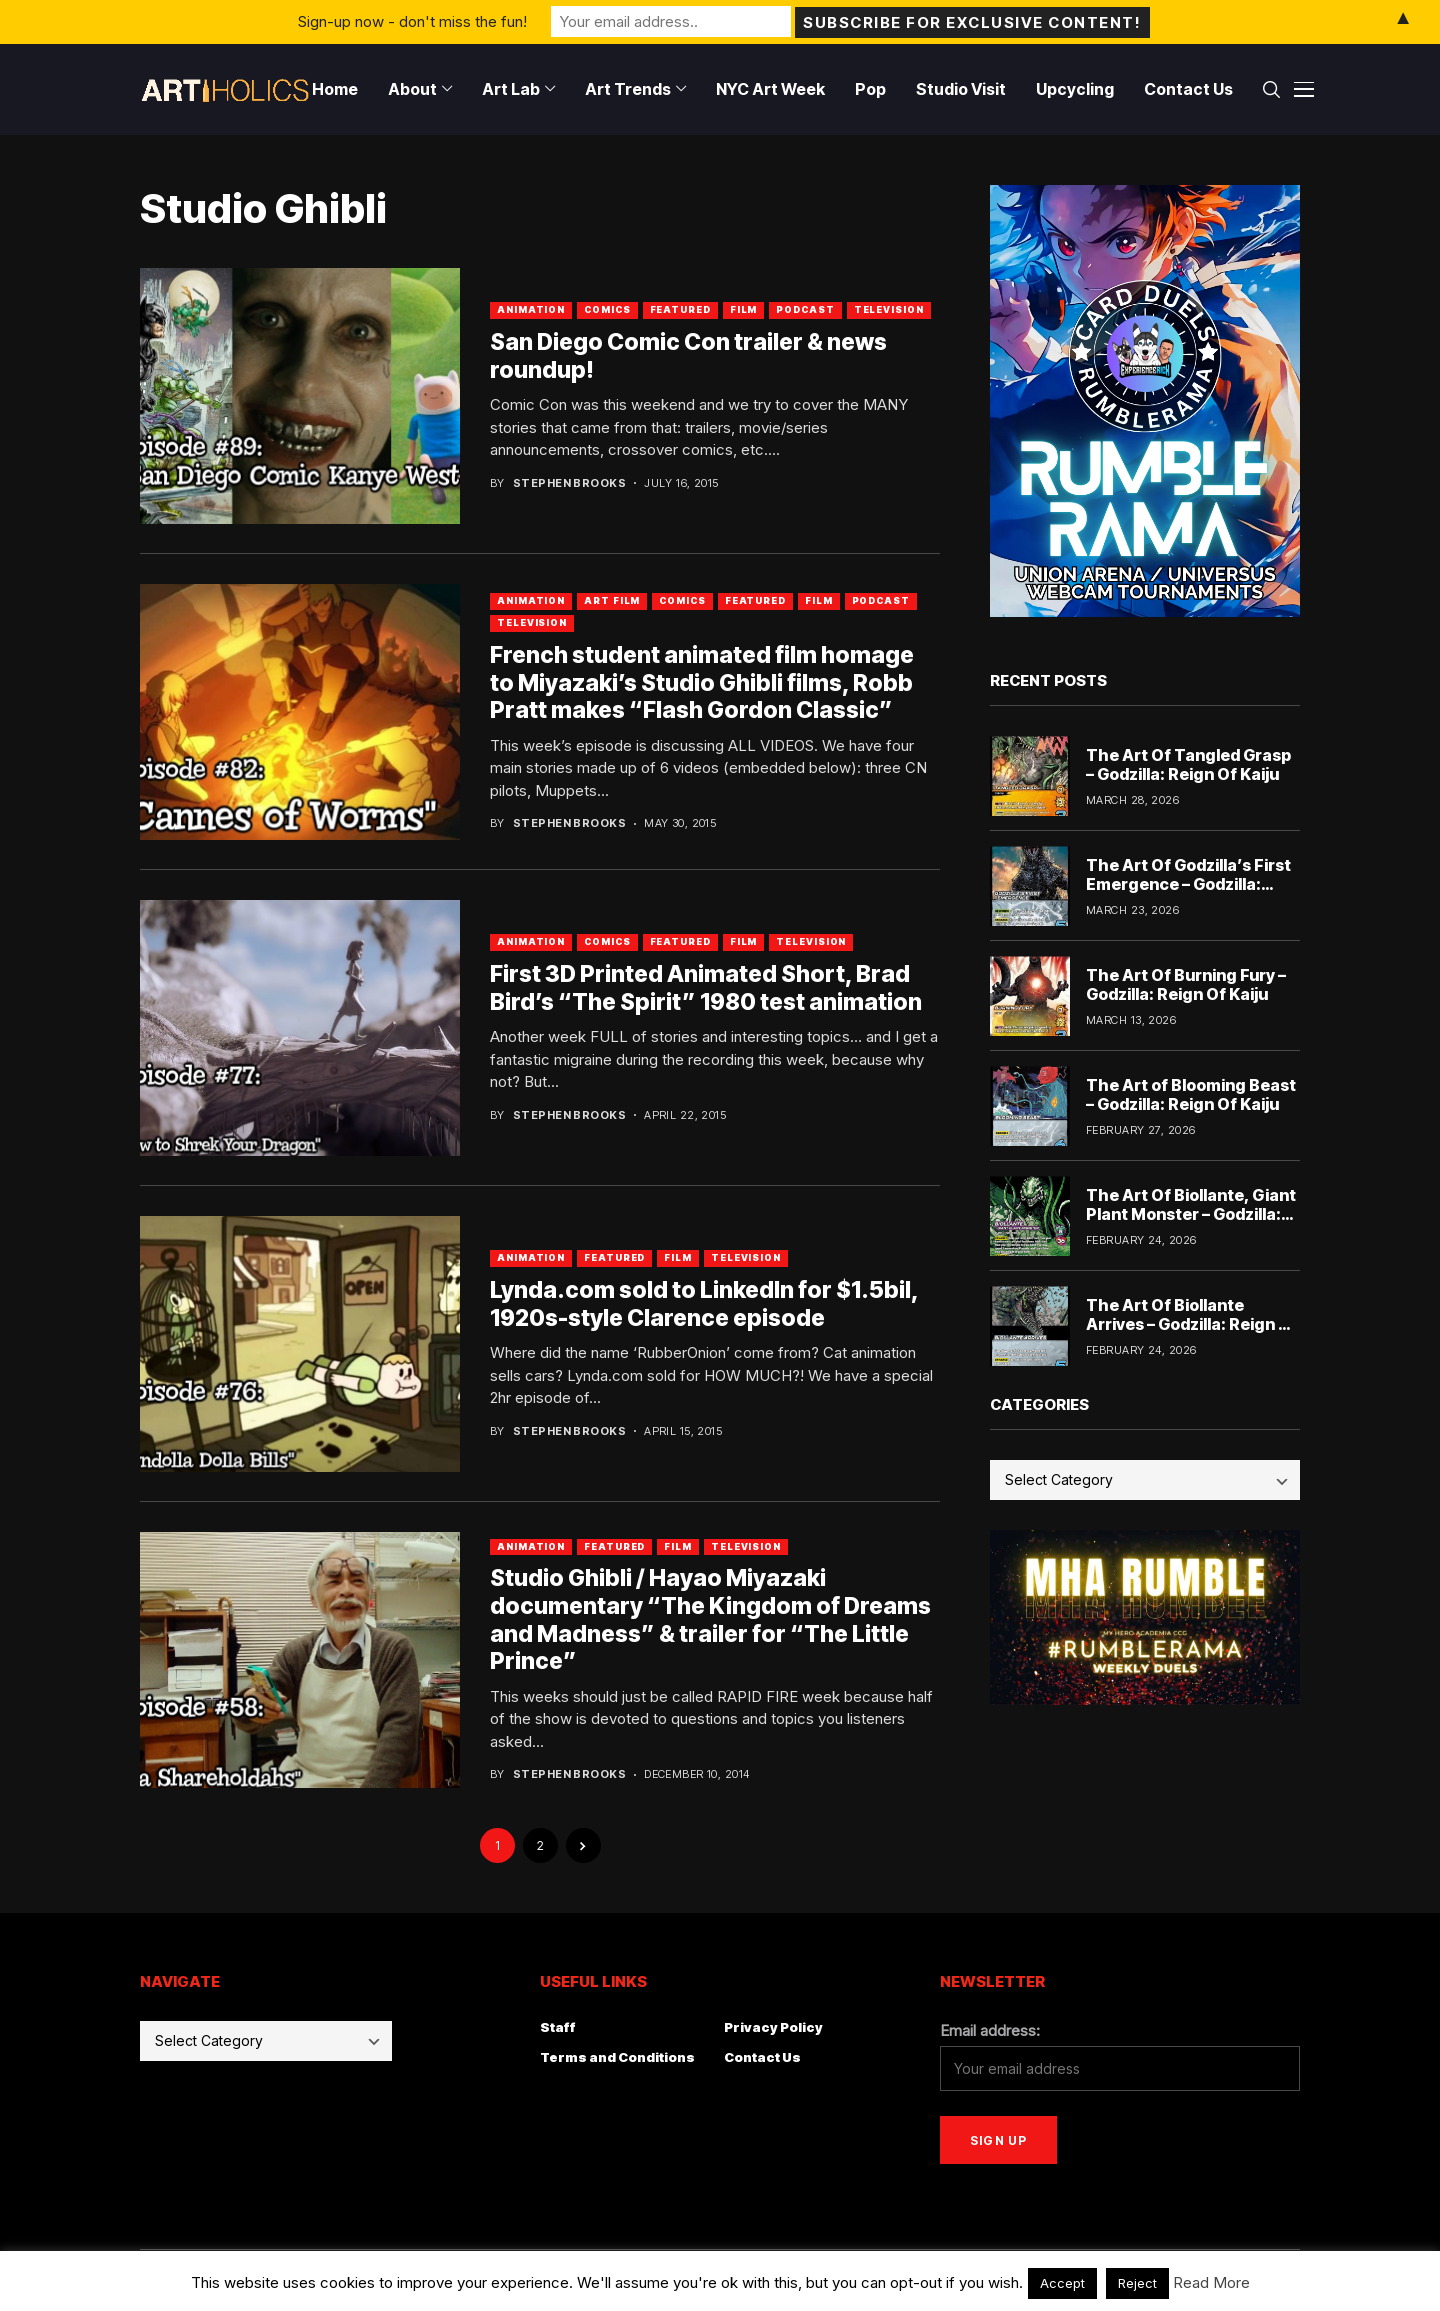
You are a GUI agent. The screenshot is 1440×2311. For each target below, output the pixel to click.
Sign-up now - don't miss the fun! (412, 21)
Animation (531, 309)
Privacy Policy (773, 2027)
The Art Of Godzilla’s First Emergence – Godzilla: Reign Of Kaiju (1188, 884)
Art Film (612, 600)
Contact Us (762, 2057)
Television (889, 309)
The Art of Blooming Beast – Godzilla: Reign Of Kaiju (1191, 1094)
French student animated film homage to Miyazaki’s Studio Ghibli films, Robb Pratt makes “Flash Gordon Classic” (702, 682)
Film (744, 309)
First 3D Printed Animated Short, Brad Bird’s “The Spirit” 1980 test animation (706, 988)
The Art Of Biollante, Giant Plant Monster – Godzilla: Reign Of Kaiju (1191, 1214)
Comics (607, 309)
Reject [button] (1137, 2283)
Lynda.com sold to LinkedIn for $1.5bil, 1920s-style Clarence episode (704, 1304)
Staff (558, 2027)
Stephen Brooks (569, 483)
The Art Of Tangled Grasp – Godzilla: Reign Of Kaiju (1188, 764)
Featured (680, 309)
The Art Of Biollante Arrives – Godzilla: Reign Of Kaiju (1192, 1324)
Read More (1211, 2282)
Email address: (990, 2030)
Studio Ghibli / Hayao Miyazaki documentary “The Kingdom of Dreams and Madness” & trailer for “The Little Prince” (710, 1619)
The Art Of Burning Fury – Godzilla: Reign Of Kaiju (1186, 984)
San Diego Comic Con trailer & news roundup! (688, 356)
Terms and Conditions (617, 2057)
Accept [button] (1062, 2283)
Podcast (805, 309)
